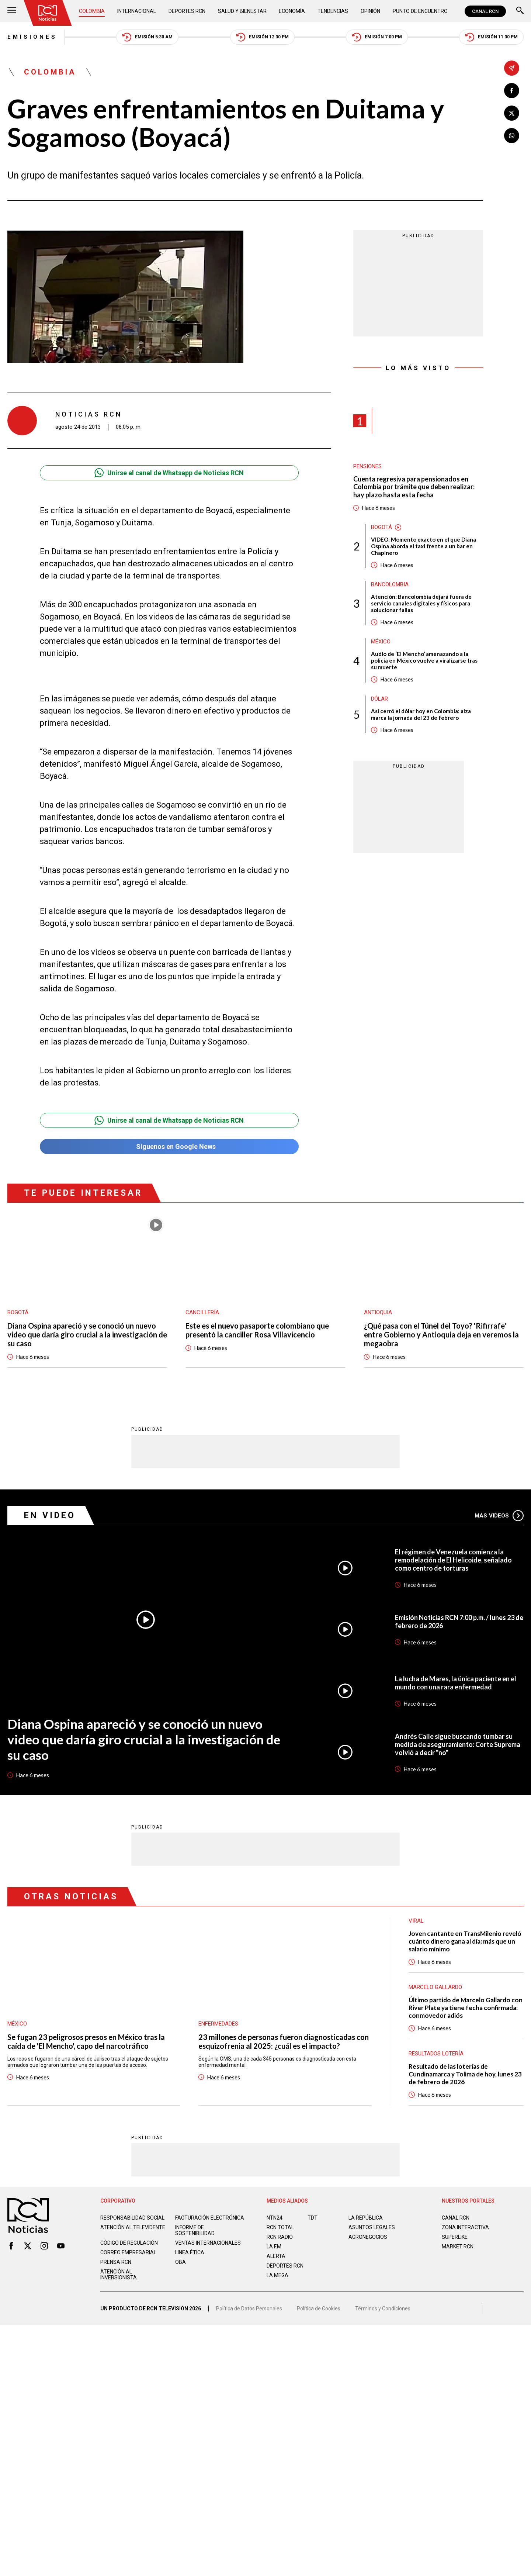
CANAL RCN (485, 11)
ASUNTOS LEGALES (371, 2227)
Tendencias (332, 11)
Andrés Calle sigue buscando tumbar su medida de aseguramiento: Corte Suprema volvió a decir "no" (457, 1744)
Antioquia (378, 1312)
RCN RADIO (280, 2237)
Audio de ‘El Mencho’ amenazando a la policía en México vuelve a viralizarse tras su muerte (424, 660)
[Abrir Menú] (11, 11)
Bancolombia (390, 584)
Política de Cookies (318, 2308)
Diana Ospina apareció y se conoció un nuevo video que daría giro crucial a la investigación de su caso (87, 1334)
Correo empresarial (128, 2252)
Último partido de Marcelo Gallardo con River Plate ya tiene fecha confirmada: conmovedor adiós (466, 2007)
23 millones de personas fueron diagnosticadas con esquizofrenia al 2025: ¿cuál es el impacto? (283, 2041)
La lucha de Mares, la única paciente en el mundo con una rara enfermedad (455, 1683)
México (381, 641)
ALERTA (276, 2256)
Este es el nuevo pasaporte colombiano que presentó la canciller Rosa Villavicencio (257, 1330)
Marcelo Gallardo (435, 1987)
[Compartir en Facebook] (511, 90)
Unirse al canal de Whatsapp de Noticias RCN (169, 472)
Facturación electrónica (209, 2218)
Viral (416, 1920)
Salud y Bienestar (242, 11)
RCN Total (280, 2227)
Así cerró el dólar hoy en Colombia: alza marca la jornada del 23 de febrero (421, 714)
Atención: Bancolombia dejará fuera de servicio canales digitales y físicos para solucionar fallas (421, 603)
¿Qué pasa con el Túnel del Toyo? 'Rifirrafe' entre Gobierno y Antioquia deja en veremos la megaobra (441, 1334)
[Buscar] (520, 11)
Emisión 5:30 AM (147, 37)
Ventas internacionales (208, 2243)
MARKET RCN (457, 2246)
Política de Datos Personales (249, 2308)
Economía (292, 11)
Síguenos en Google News (169, 1146)
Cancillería (202, 1312)
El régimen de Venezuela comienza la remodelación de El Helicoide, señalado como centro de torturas (453, 1560)
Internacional (136, 11)
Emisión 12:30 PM (262, 37)
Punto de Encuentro (420, 11)
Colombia (92, 11)
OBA (180, 2262)
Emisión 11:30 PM (491, 37)
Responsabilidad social (132, 2218)
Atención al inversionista (118, 2274)
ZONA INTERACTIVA (465, 2227)
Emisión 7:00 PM (377, 37)
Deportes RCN (187, 11)
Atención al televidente (132, 2227)
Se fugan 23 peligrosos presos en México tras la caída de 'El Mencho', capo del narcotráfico (86, 2041)
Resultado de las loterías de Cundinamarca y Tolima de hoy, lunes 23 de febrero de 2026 (465, 2074)
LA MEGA (277, 2275)
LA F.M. (274, 2246)
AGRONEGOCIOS (367, 2237)
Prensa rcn (115, 2262)
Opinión (370, 11)
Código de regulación (129, 2243)
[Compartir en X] (511, 113)
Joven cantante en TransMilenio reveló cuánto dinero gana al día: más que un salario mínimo (465, 1941)
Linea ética (189, 2252)
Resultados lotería (436, 2053)
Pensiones (367, 466)
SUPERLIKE (455, 2237)
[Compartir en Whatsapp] (511, 135)
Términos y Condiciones (382, 2308)
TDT (312, 2218)
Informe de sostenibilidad (195, 2230)
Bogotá (381, 527)
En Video (50, 1515)
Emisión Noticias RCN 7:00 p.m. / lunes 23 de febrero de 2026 (459, 1621)
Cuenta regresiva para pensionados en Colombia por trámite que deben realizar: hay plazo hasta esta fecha (414, 487)
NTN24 (274, 2218)
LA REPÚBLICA (365, 2218)
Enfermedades (218, 2023)
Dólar (379, 698)
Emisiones (32, 37)
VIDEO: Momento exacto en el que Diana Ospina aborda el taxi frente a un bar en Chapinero (423, 546)
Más (499, 1515)
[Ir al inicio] (47, 13)
